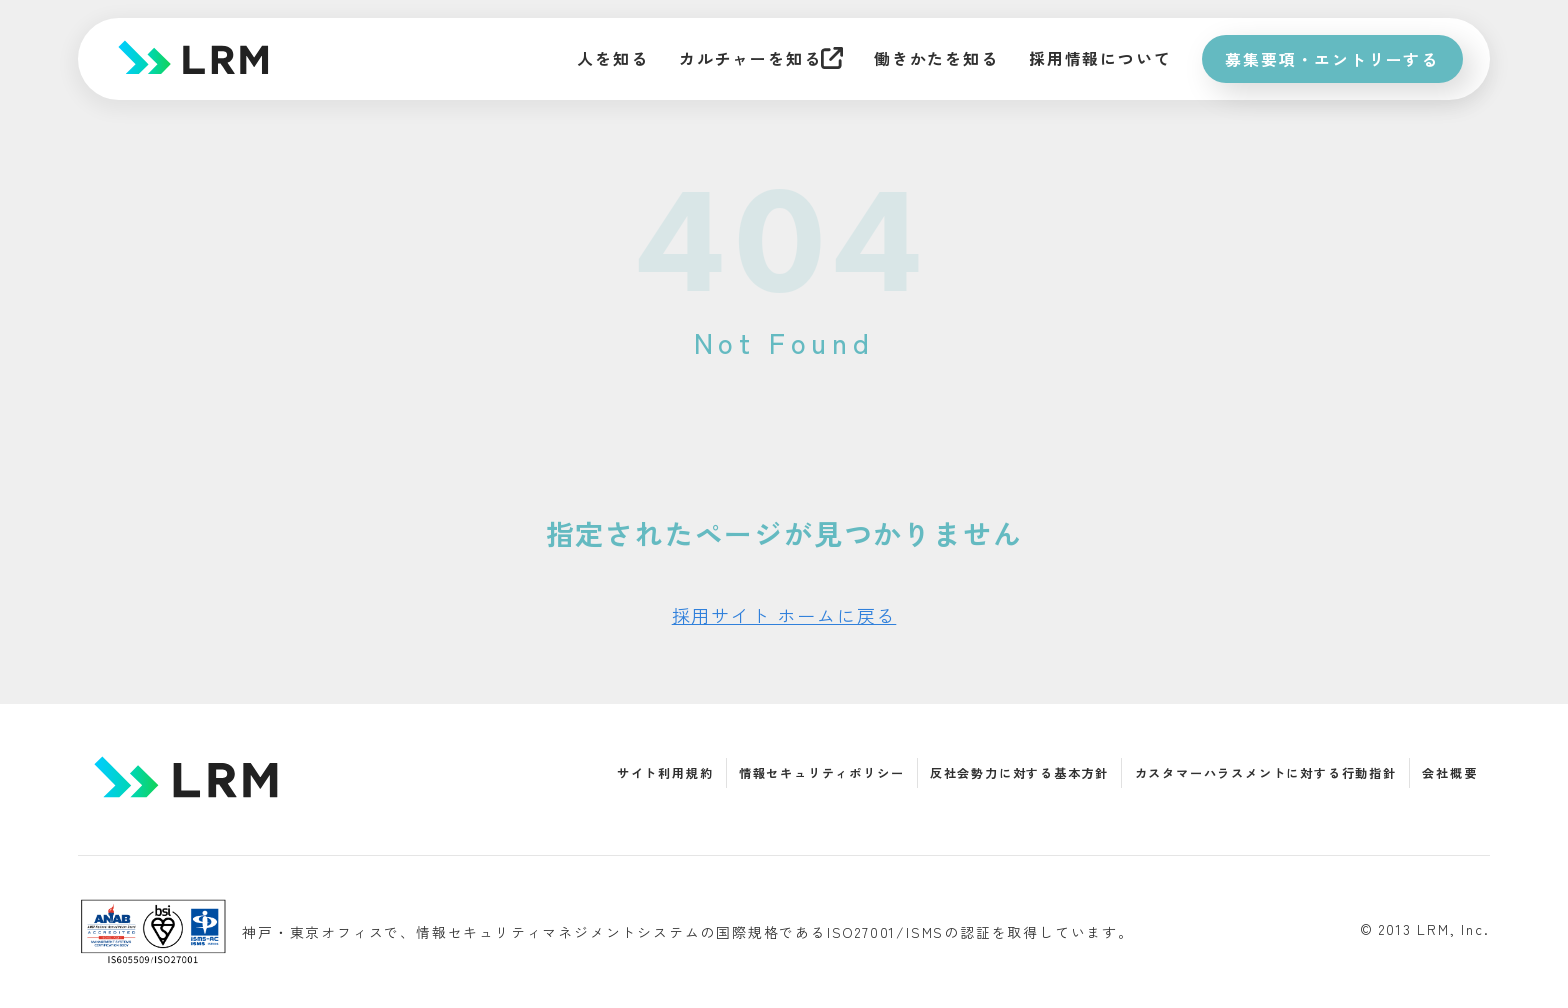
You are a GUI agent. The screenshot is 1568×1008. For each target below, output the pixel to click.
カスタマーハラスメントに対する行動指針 (1266, 773)
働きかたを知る (932, 58)
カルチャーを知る (753, 58)
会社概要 (1449, 773)
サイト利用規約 (665, 773)
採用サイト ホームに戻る (784, 615)
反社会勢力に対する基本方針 (1019, 773)
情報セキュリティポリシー (822, 773)
